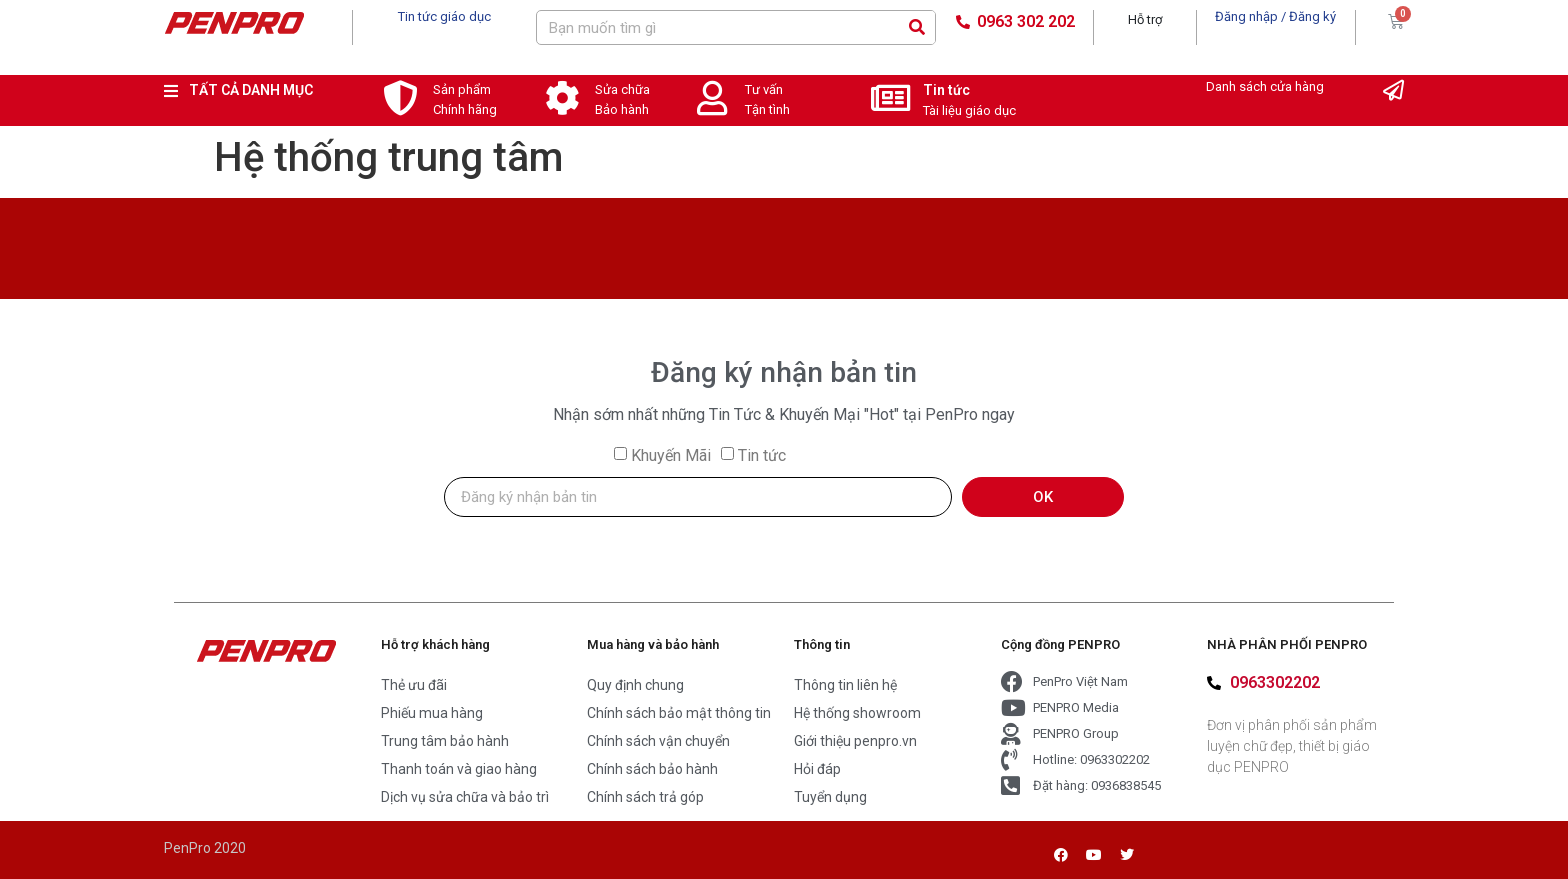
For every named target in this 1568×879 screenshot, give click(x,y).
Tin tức (946, 90)
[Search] (917, 27)
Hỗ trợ (1145, 19)
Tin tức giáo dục (444, 16)
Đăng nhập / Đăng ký (1275, 16)
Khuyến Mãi (671, 455)
